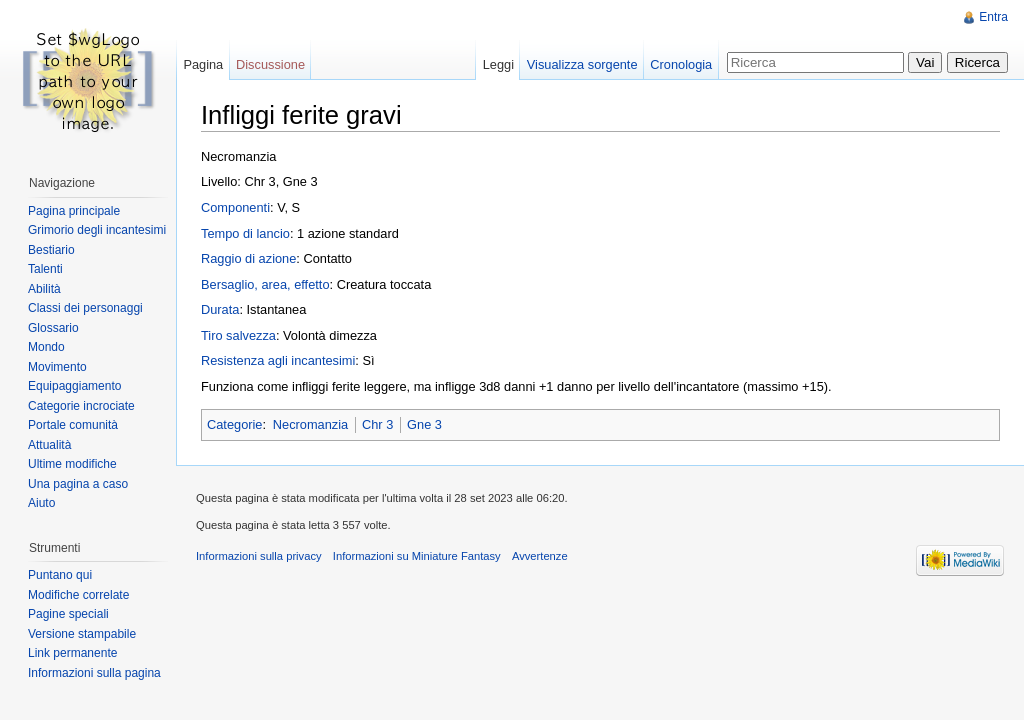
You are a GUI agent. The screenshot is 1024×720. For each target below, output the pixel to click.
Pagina (203, 64)
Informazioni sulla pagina (94, 673)
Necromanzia (310, 424)
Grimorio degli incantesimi (97, 230)
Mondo (46, 347)
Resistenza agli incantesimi (278, 360)
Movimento (57, 367)
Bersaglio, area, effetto (265, 284)
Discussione (270, 64)
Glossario (53, 328)
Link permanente (72, 653)
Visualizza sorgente (582, 64)
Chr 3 (377, 424)
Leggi (498, 64)
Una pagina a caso (78, 484)
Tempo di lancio (245, 233)
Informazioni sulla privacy (259, 556)
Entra (993, 17)
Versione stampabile (82, 634)
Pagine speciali (68, 614)
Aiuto (41, 503)
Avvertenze (540, 556)
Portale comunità (73, 425)
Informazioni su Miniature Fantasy (417, 556)
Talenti (45, 269)
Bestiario (51, 250)
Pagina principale (74, 211)
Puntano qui (60, 575)
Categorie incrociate (81, 406)
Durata (220, 309)
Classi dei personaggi (85, 308)
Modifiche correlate (78, 595)
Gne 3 (424, 424)
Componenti (235, 207)
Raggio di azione (248, 258)
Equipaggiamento (74, 386)
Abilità (44, 289)
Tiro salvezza (238, 335)
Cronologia (681, 64)
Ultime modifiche (72, 464)
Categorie (235, 424)
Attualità (49, 445)
